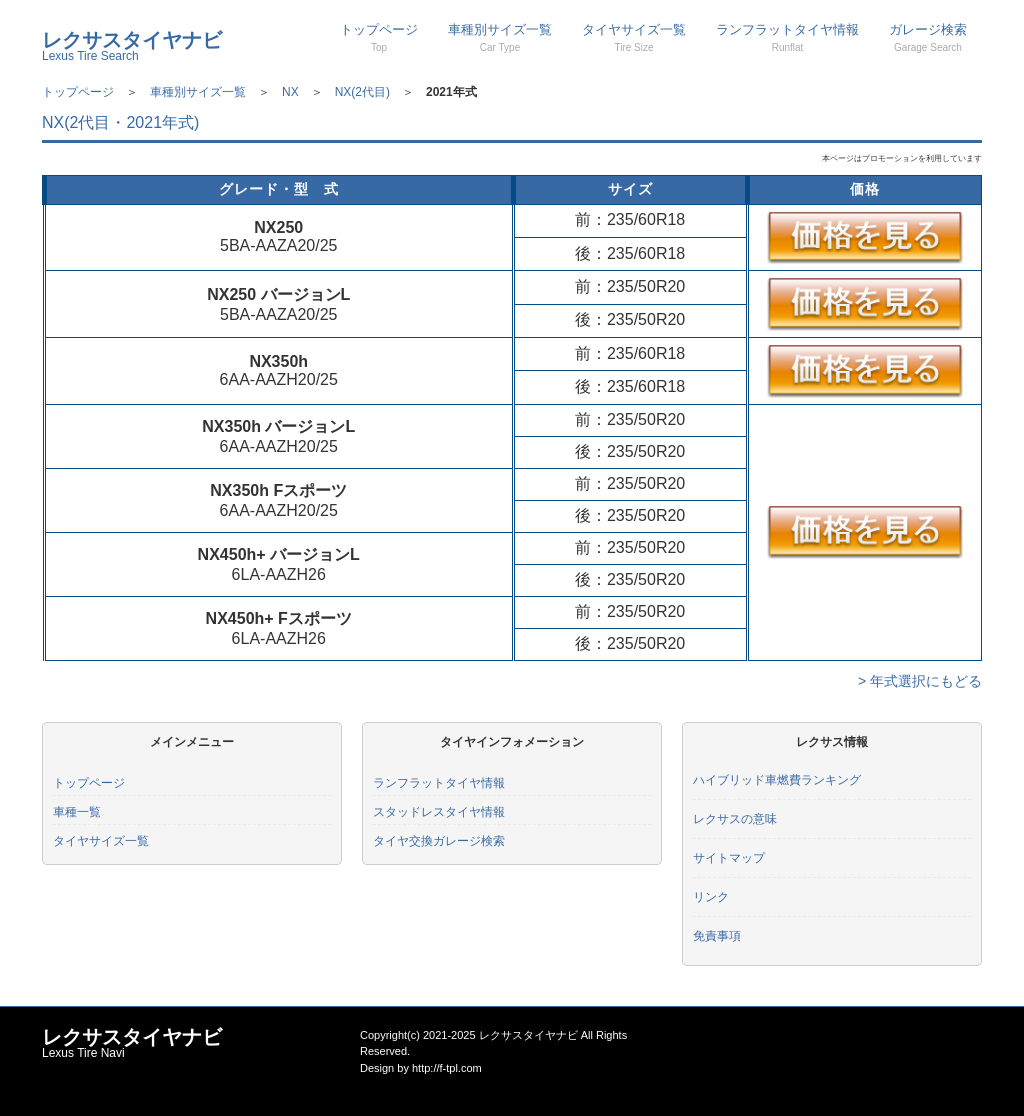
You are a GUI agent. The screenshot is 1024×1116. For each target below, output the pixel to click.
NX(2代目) (362, 92)
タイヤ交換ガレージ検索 (439, 841)
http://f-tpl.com (447, 1068)
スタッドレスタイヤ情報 (439, 812)
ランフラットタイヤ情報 (787, 37)
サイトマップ (729, 858)
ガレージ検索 (928, 37)
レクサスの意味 (735, 819)
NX (290, 92)
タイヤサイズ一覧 (634, 37)
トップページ (379, 37)
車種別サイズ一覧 (500, 37)
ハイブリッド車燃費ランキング (777, 780)
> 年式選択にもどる (920, 681)
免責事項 (717, 936)
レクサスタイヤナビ (132, 46)
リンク (711, 897)
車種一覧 (77, 812)
